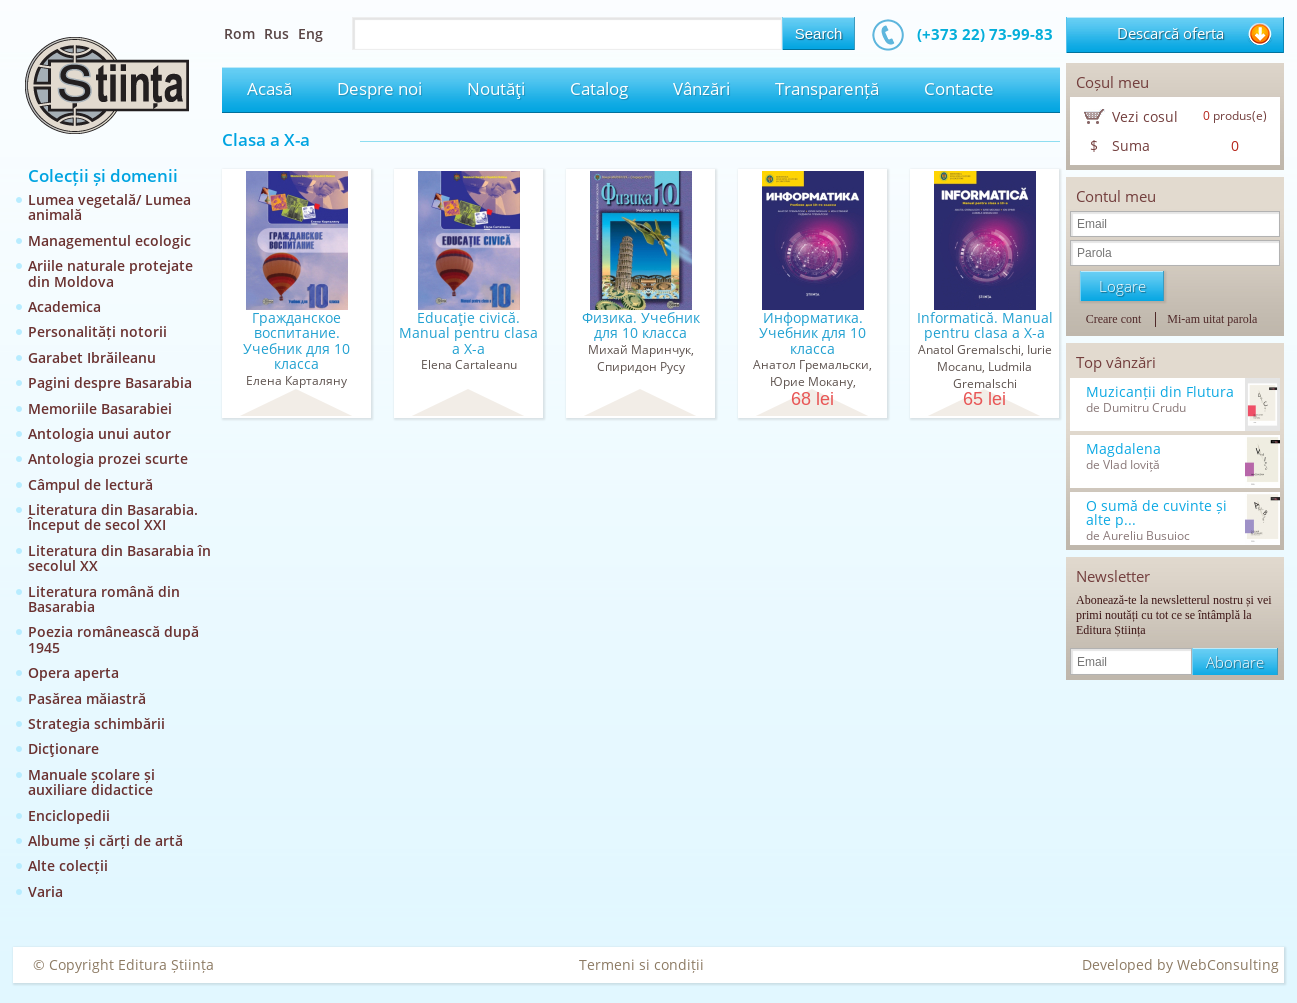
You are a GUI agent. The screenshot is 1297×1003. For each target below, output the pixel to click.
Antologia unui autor (99, 433)
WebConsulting (1228, 964)
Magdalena (1123, 449)
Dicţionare (63, 748)
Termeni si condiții (641, 964)
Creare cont (1114, 319)
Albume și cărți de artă (105, 840)
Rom (239, 33)
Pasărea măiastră (87, 698)
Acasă (269, 88)
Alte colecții (68, 865)
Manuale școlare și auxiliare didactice (91, 782)
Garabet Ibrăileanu (92, 357)
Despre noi (379, 88)
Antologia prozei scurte (108, 458)
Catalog (599, 88)
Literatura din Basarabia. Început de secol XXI (113, 517)
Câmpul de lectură (90, 484)
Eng (310, 33)
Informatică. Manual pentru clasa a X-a (985, 325)
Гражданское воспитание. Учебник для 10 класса (296, 340)
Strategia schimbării (96, 723)
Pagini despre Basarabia (110, 382)
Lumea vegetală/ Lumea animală (109, 207)
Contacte (959, 88)
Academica (64, 306)
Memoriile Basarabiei (100, 408)
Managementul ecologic (109, 240)
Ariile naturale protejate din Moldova (110, 273)
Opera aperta (73, 672)
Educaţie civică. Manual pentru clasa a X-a (468, 333)
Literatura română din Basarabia (104, 599)
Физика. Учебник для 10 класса (641, 325)
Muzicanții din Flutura (1160, 392)
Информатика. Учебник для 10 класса (812, 333)
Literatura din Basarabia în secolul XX (119, 558)
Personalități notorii (97, 331)
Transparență (827, 88)
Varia (45, 891)
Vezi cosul (1145, 116)
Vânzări (701, 88)
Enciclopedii (69, 815)
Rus (276, 33)
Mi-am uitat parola (1212, 319)
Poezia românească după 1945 (113, 639)
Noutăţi (496, 88)
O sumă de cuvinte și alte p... (1156, 513)
